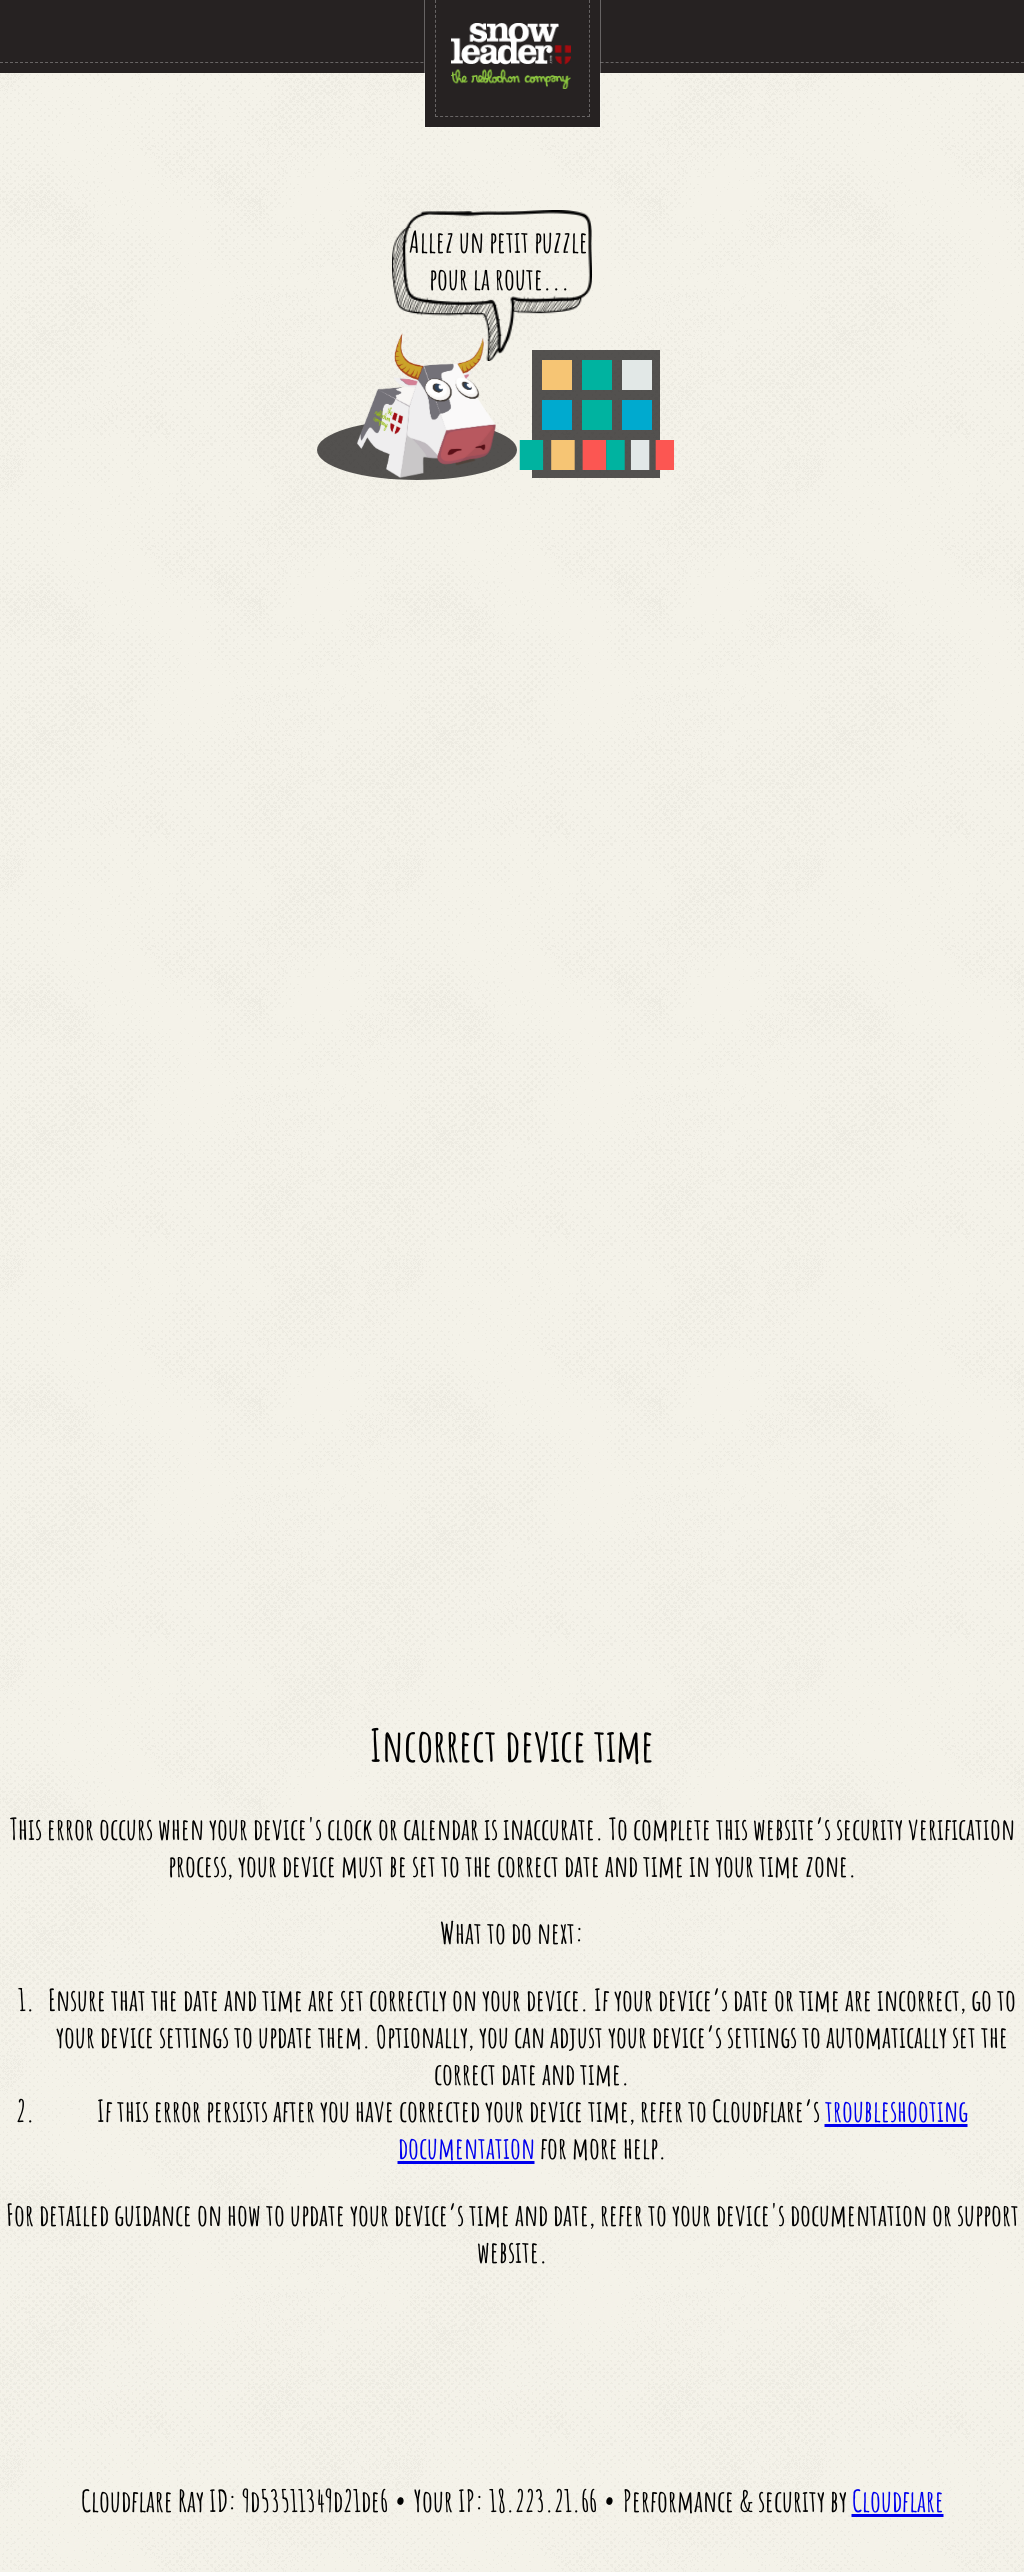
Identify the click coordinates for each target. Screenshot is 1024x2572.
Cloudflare (898, 2500)
